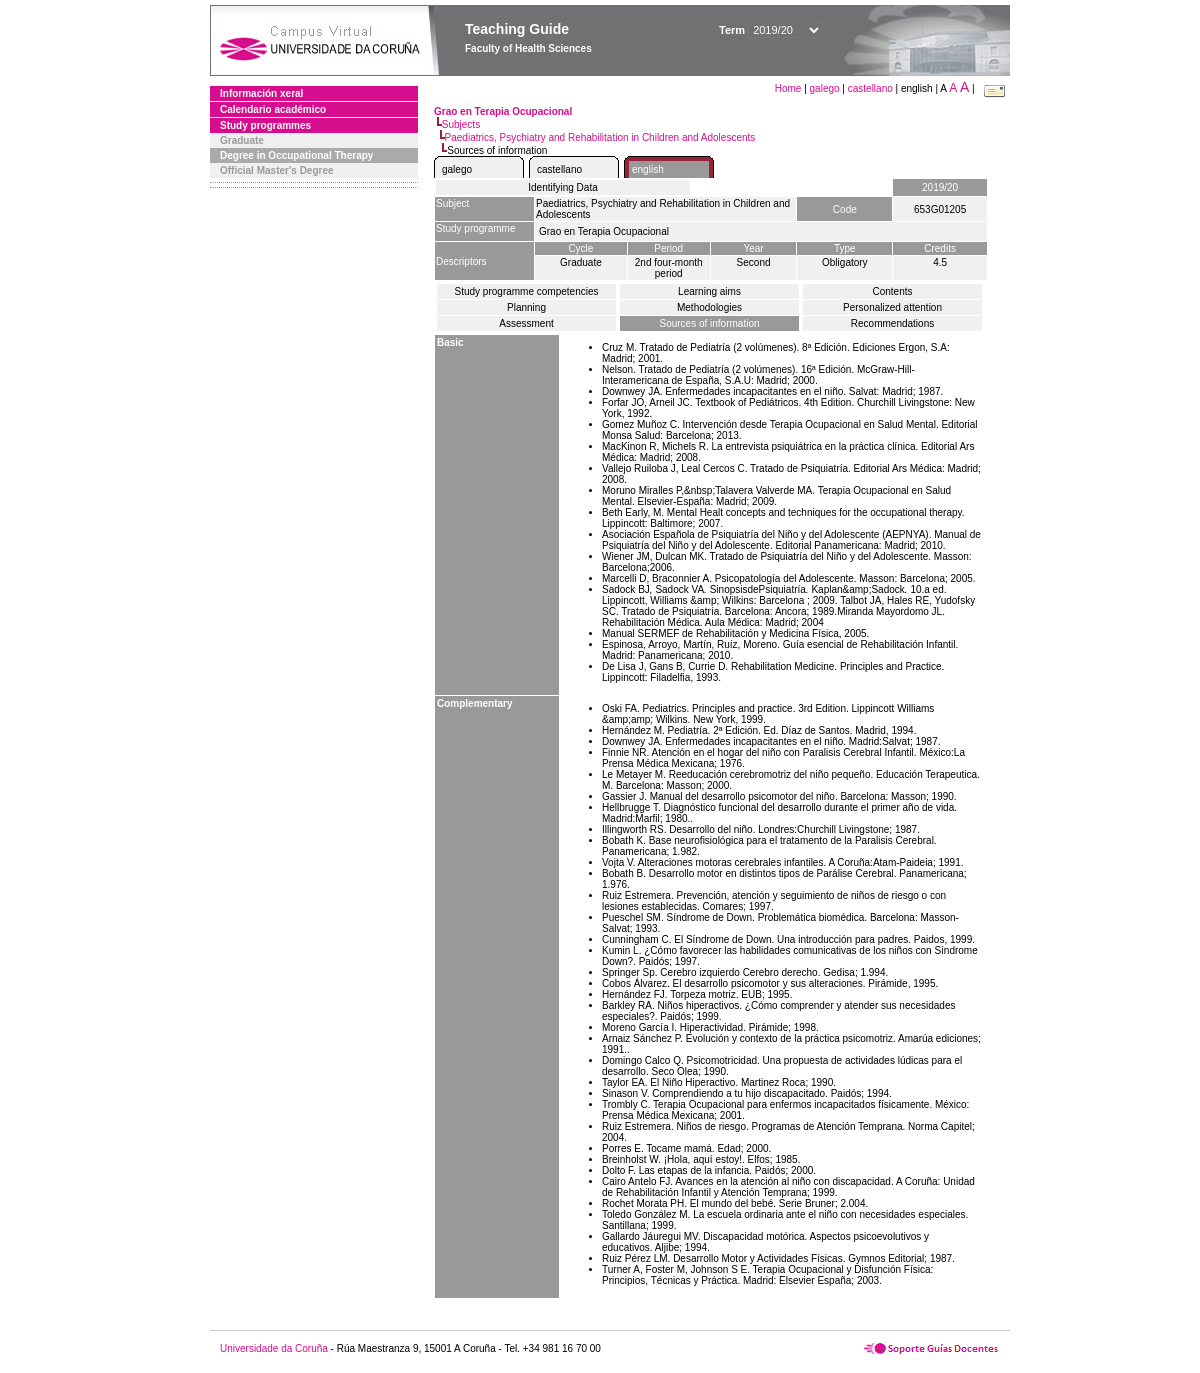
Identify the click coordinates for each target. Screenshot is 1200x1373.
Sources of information (709, 323)
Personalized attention (892, 307)
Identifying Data (563, 187)
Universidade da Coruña (274, 1348)
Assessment (526, 323)
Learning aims (709, 291)
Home (789, 88)
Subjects (461, 124)
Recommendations (892, 323)
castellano (870, 88)
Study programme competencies (527, 291)
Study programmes (265, 125)
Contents (892, 291)
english (648, 169)
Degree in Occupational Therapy (296, 155)
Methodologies (709, 307)
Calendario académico (273, 109)
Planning (526, 307)
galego (825, 88)
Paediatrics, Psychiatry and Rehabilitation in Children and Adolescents (600, 137)
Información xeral (261, 93)
